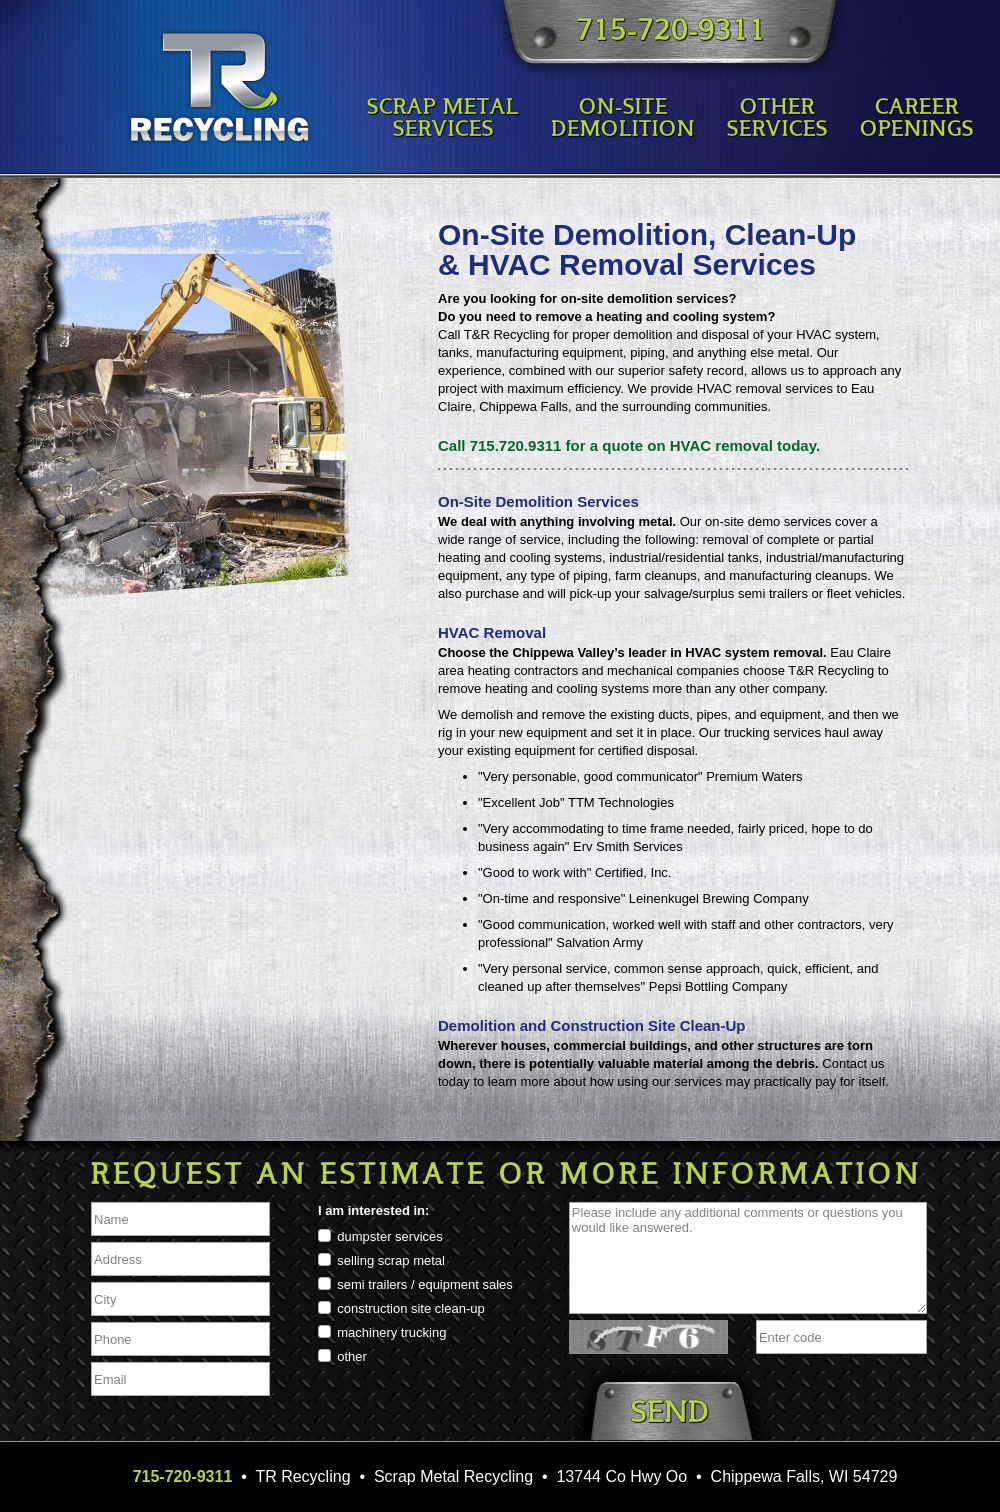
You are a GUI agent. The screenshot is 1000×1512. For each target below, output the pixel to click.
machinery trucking (391, 1332)
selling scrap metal (391, 1260)
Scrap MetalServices (443, 119)
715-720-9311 (671, 32)
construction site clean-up (410, 1308)
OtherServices (777, 119)
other (352, 1356)
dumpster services (389, 1236)
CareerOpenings (917, 119)
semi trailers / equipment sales (425, 1284)
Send (670, 1414)
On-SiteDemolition (623, 119)
